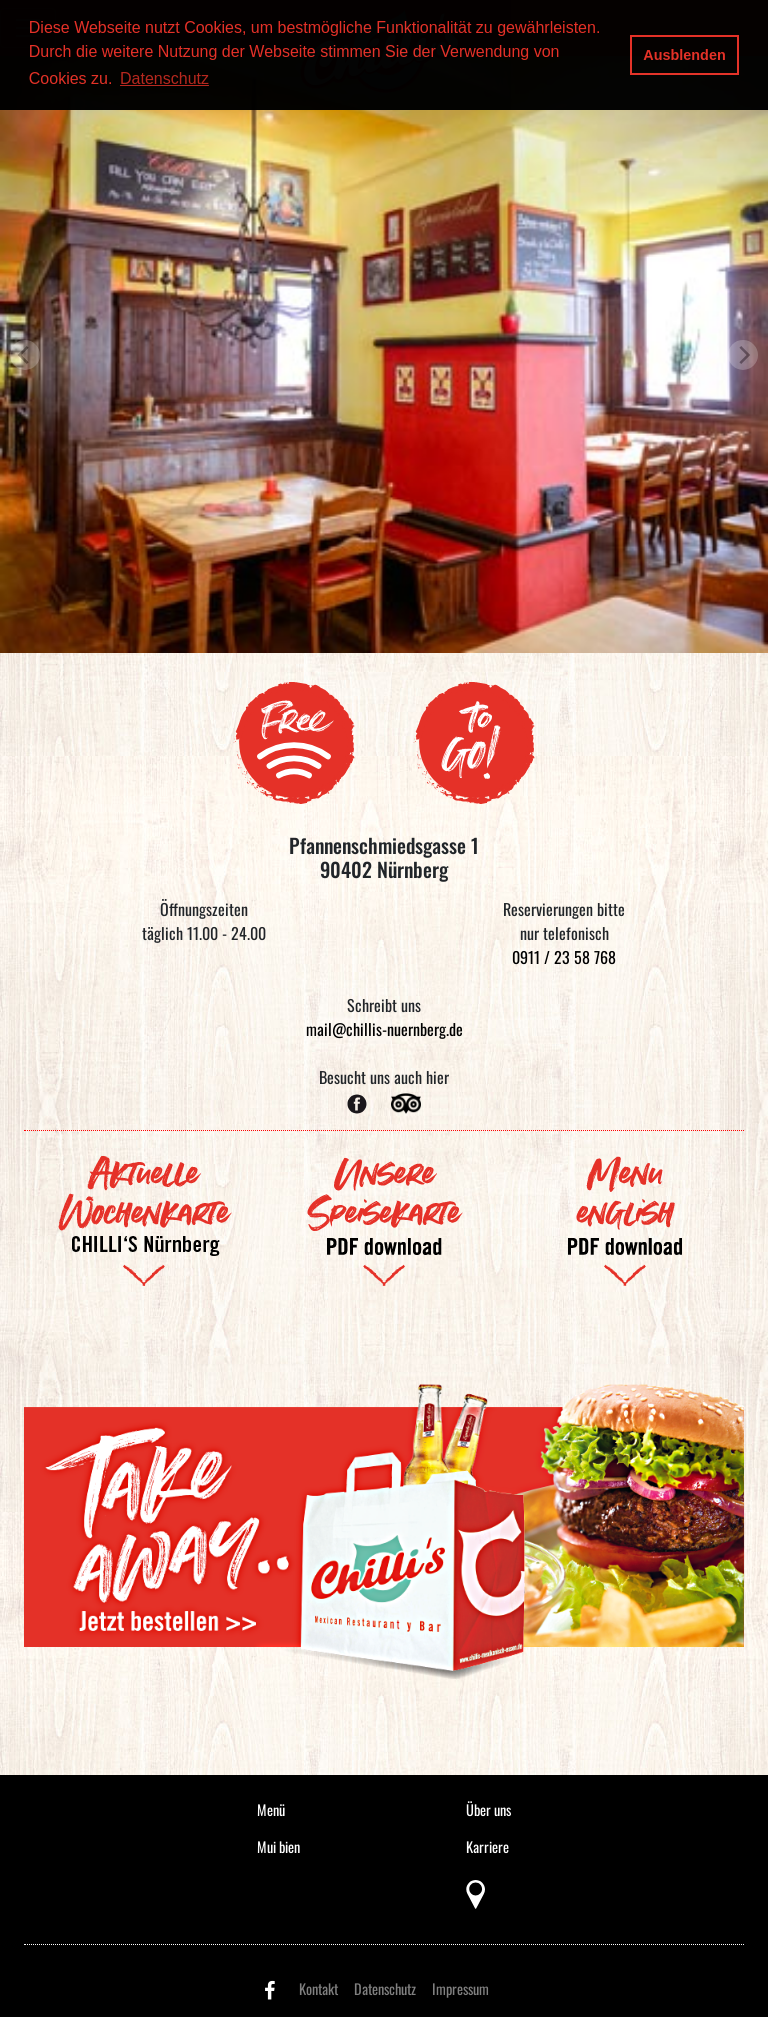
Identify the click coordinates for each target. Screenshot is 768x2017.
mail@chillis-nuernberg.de (384, 1029)
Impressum (460, 1988)
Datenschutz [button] (164, 78)
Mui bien (278, 1846)
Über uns (488, 1809)
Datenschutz (385, 1988)
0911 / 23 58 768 (564, 957)
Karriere (487, 1846)
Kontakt (318, 1988)
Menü (271, 1809)
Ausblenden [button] (684, 55)
